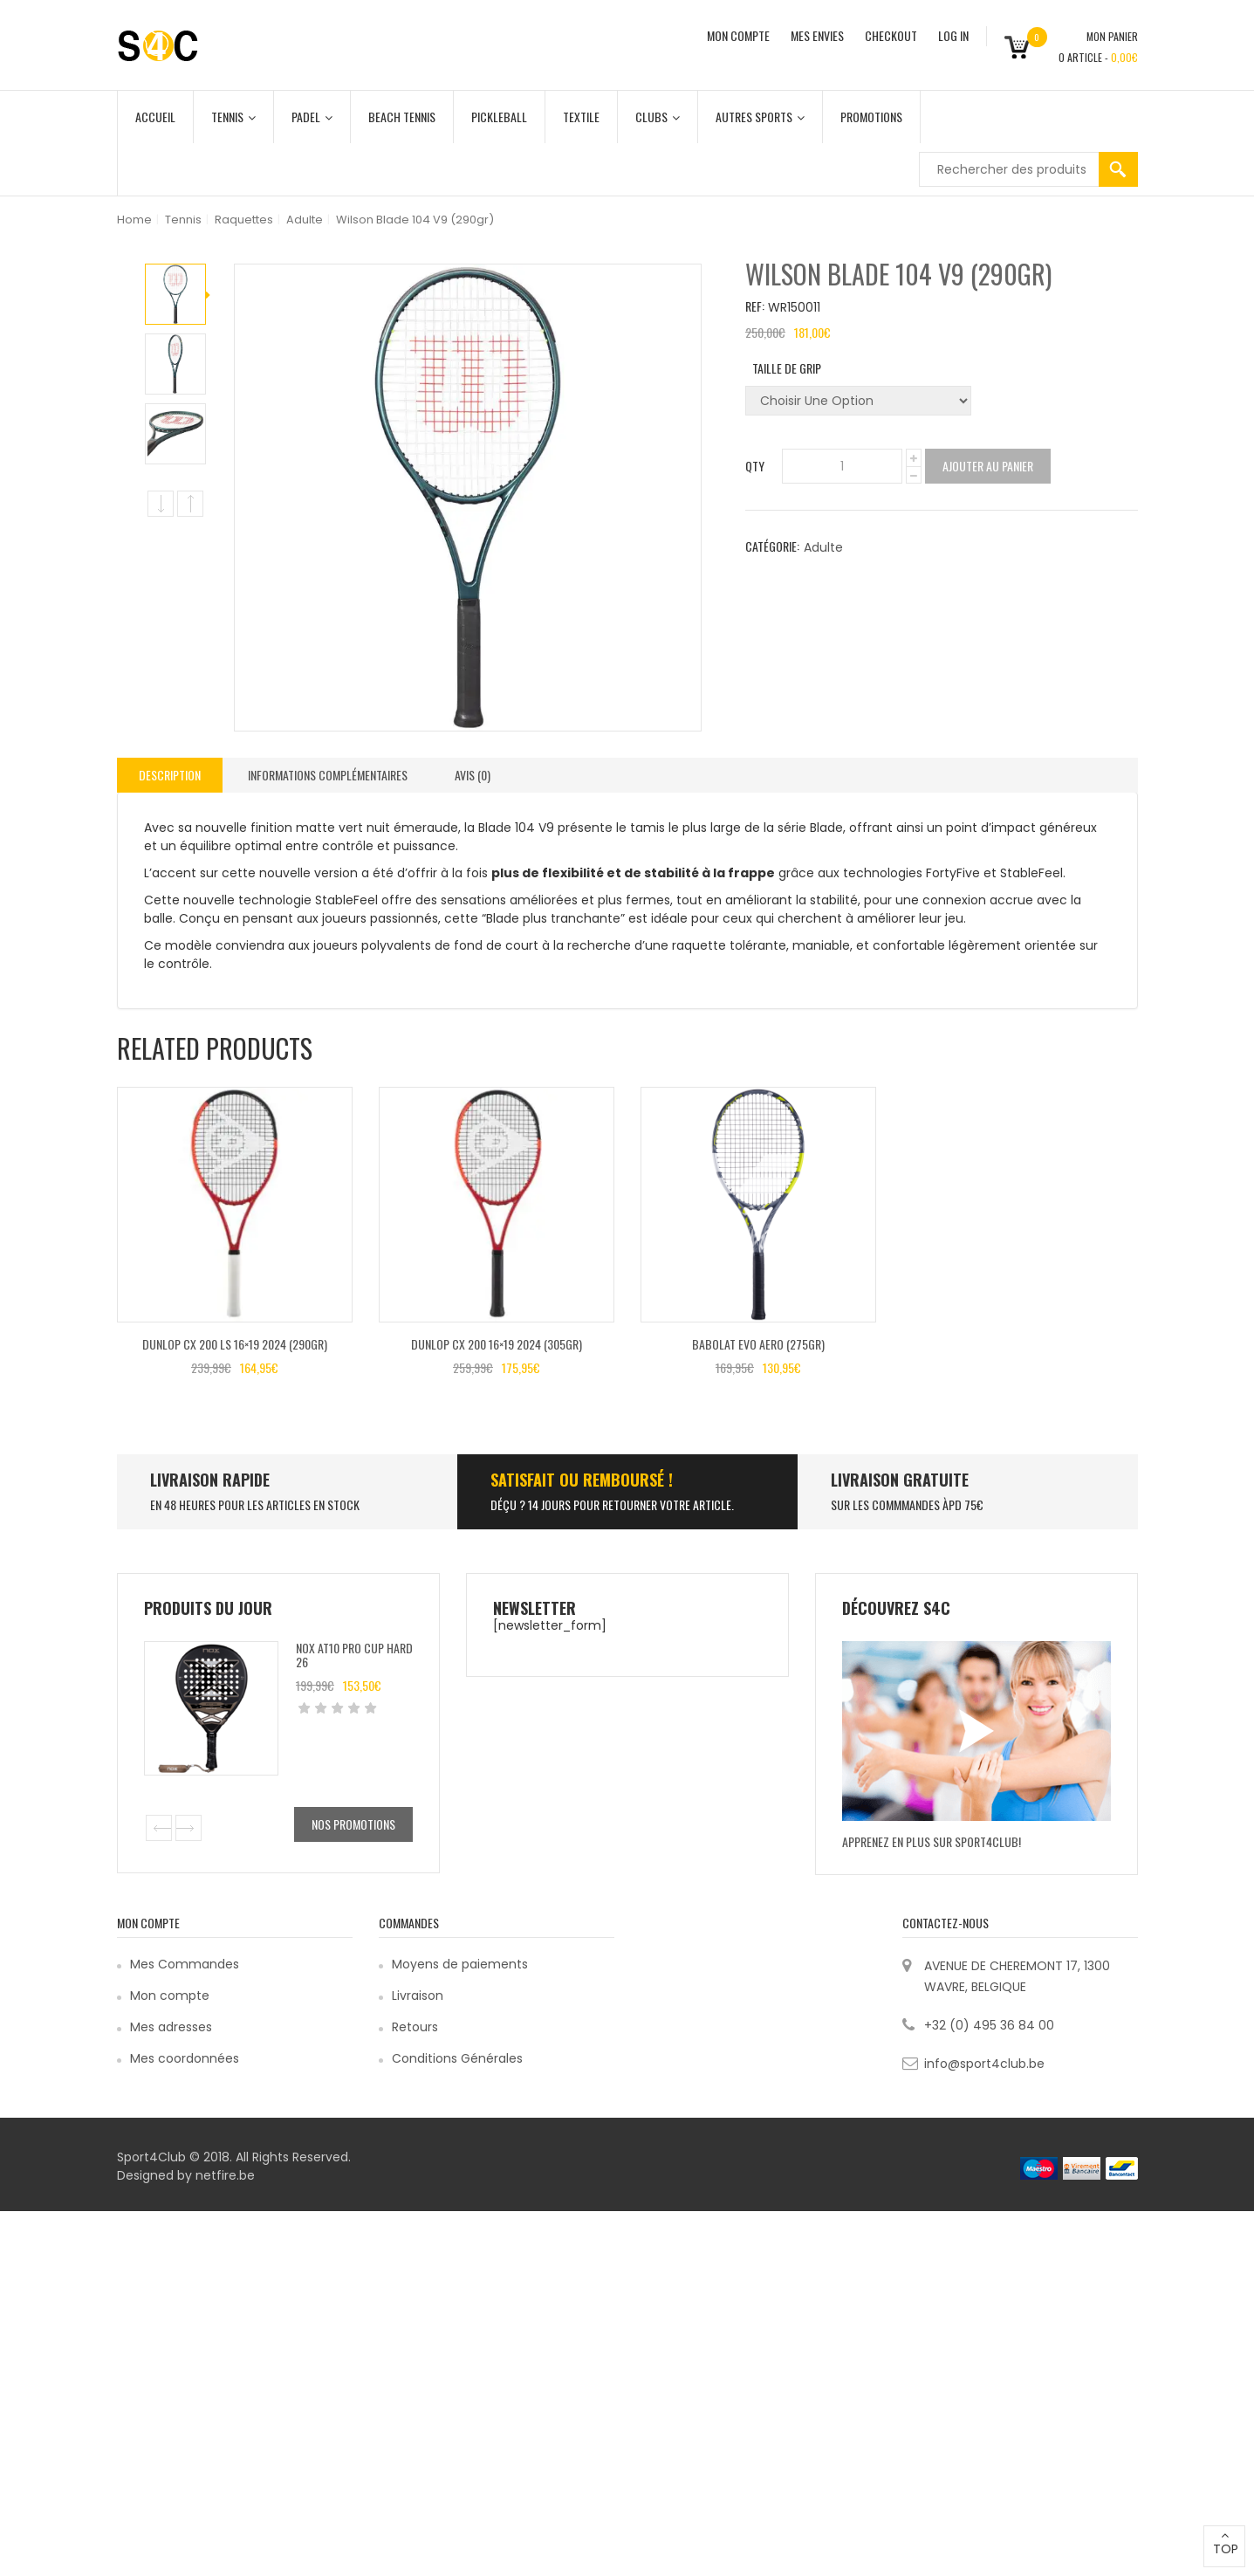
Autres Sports (760, 116)
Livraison (417, 1995)
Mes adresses (171, 2027)
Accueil (155, 116)
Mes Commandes (184, 1964)
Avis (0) (472, 775)
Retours (415, 2027)
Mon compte (169, 1995)
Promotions (871, 116)
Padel (311, 116)
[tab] (170, 775)
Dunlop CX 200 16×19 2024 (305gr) (496, 1344)
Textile (581, 116)
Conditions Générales (457, 2058)
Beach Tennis (401, 116)
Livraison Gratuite (900, 1479)
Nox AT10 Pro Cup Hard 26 (354, 1654)
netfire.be (225, 2175)
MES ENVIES (817, 35)
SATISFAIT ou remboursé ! (581, 1479)
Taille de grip (786, 368)
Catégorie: (772, 546)
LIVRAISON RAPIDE (210, 1479)
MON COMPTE (738, 35)
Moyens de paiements (460, 1964)
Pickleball (499, 116)
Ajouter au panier (987, 466)
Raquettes (244, 219)
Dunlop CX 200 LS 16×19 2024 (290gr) (234, 1344)
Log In (953, 35)
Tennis (233, 116)
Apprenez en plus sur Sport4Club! (931, 1841)
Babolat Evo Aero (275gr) (758, 1344)
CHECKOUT (891, 35)
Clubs (657, 116)
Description (170, 775)
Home (134, 219)
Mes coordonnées (184, 2058)
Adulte (304, 219)
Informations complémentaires (328, 775)
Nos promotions (353, 1824)
